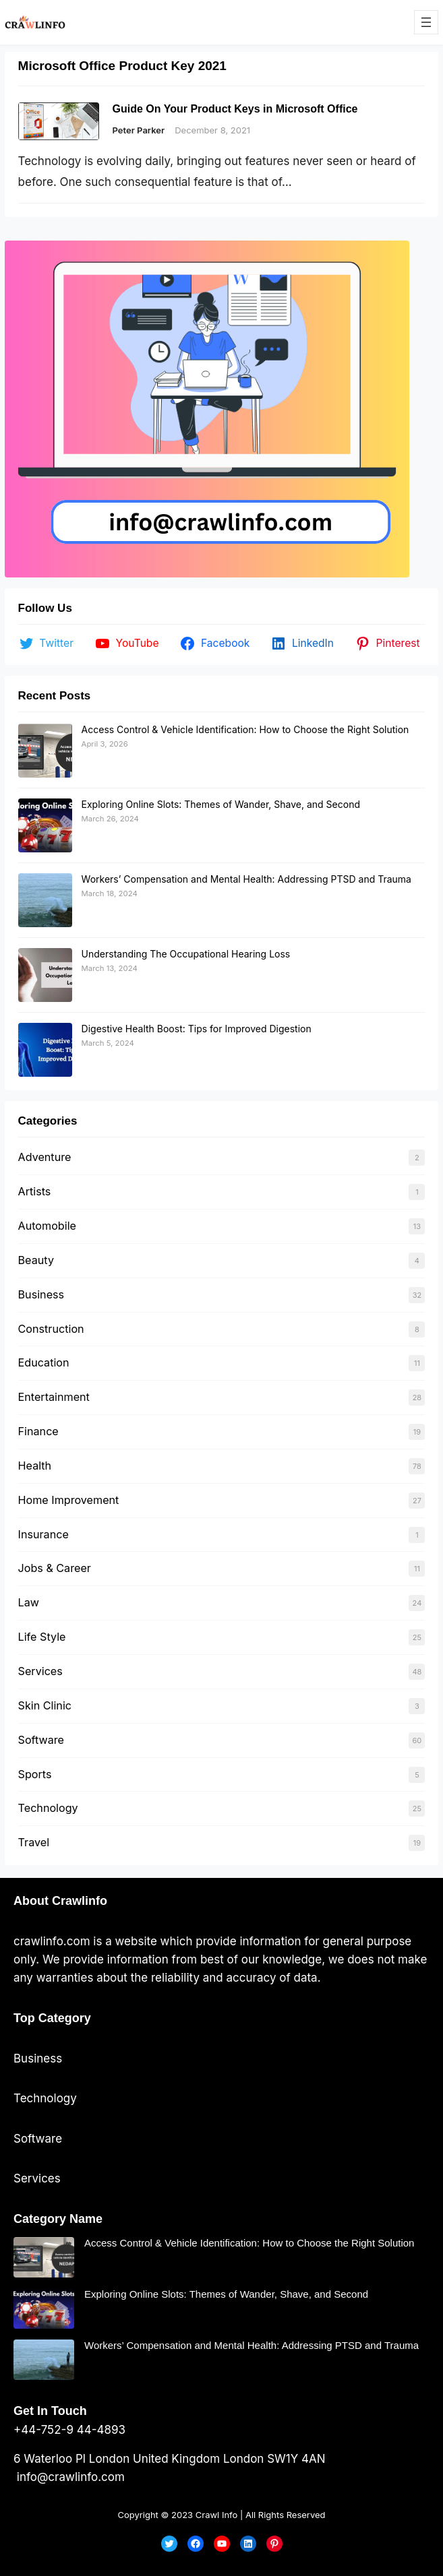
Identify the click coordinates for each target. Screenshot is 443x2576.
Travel (33, 1842)
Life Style (42, 1636)
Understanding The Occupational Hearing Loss (186, 954)
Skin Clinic (44, 1705)
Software (41, 1740)
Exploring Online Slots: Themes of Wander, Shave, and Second (221, 804)
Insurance (43, 1534)
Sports (35, 1774)
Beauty (36, 1260)
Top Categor (48, 2018)
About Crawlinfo (60, 1901)
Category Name (57, 2219)
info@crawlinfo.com (69, 2477)
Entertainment (54, 1397)
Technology (48, 1808)
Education (43, 1362)
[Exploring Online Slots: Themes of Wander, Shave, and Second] (45, 825)
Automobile (47, 1225)
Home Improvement (68, 1500)
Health (35, 1465)
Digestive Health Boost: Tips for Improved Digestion (197, 1028)
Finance (38, 1431)
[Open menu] (426, 22)
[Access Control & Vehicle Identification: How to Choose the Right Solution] (45, 751)
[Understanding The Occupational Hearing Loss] (45, 975)
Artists (34, 1191)
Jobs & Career (54, 1568)
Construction (51, 1329)
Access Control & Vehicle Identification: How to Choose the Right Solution (245, 729)
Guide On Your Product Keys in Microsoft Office (235, 109)
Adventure (44, 1157)
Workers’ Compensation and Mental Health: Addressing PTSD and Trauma (246, 879)
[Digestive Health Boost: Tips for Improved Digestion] (45, 1050)
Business (41, 1294)
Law (28, 1602)
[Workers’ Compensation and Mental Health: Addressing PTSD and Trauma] (45, 900)
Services (40, 1671)
